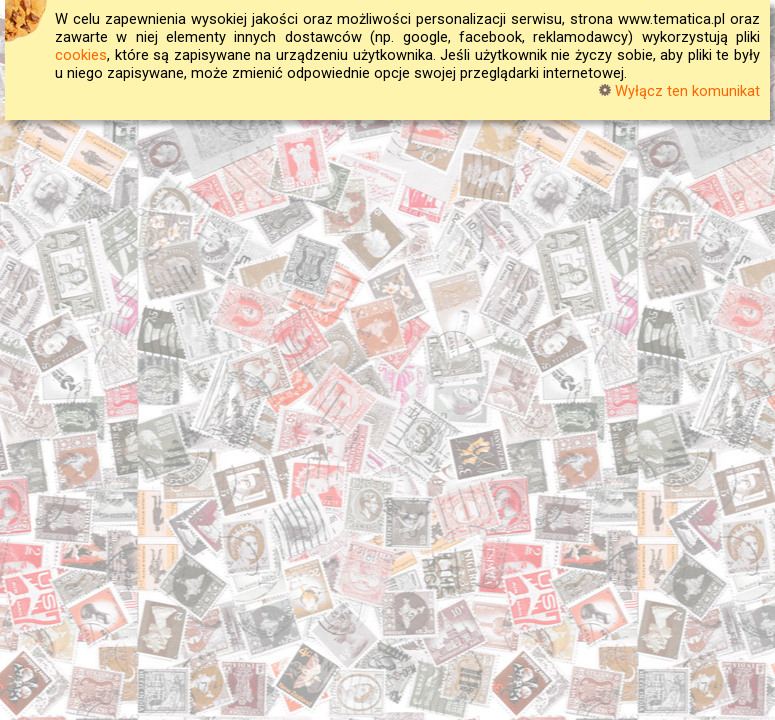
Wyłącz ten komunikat (679, 91)
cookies (81, 55)
